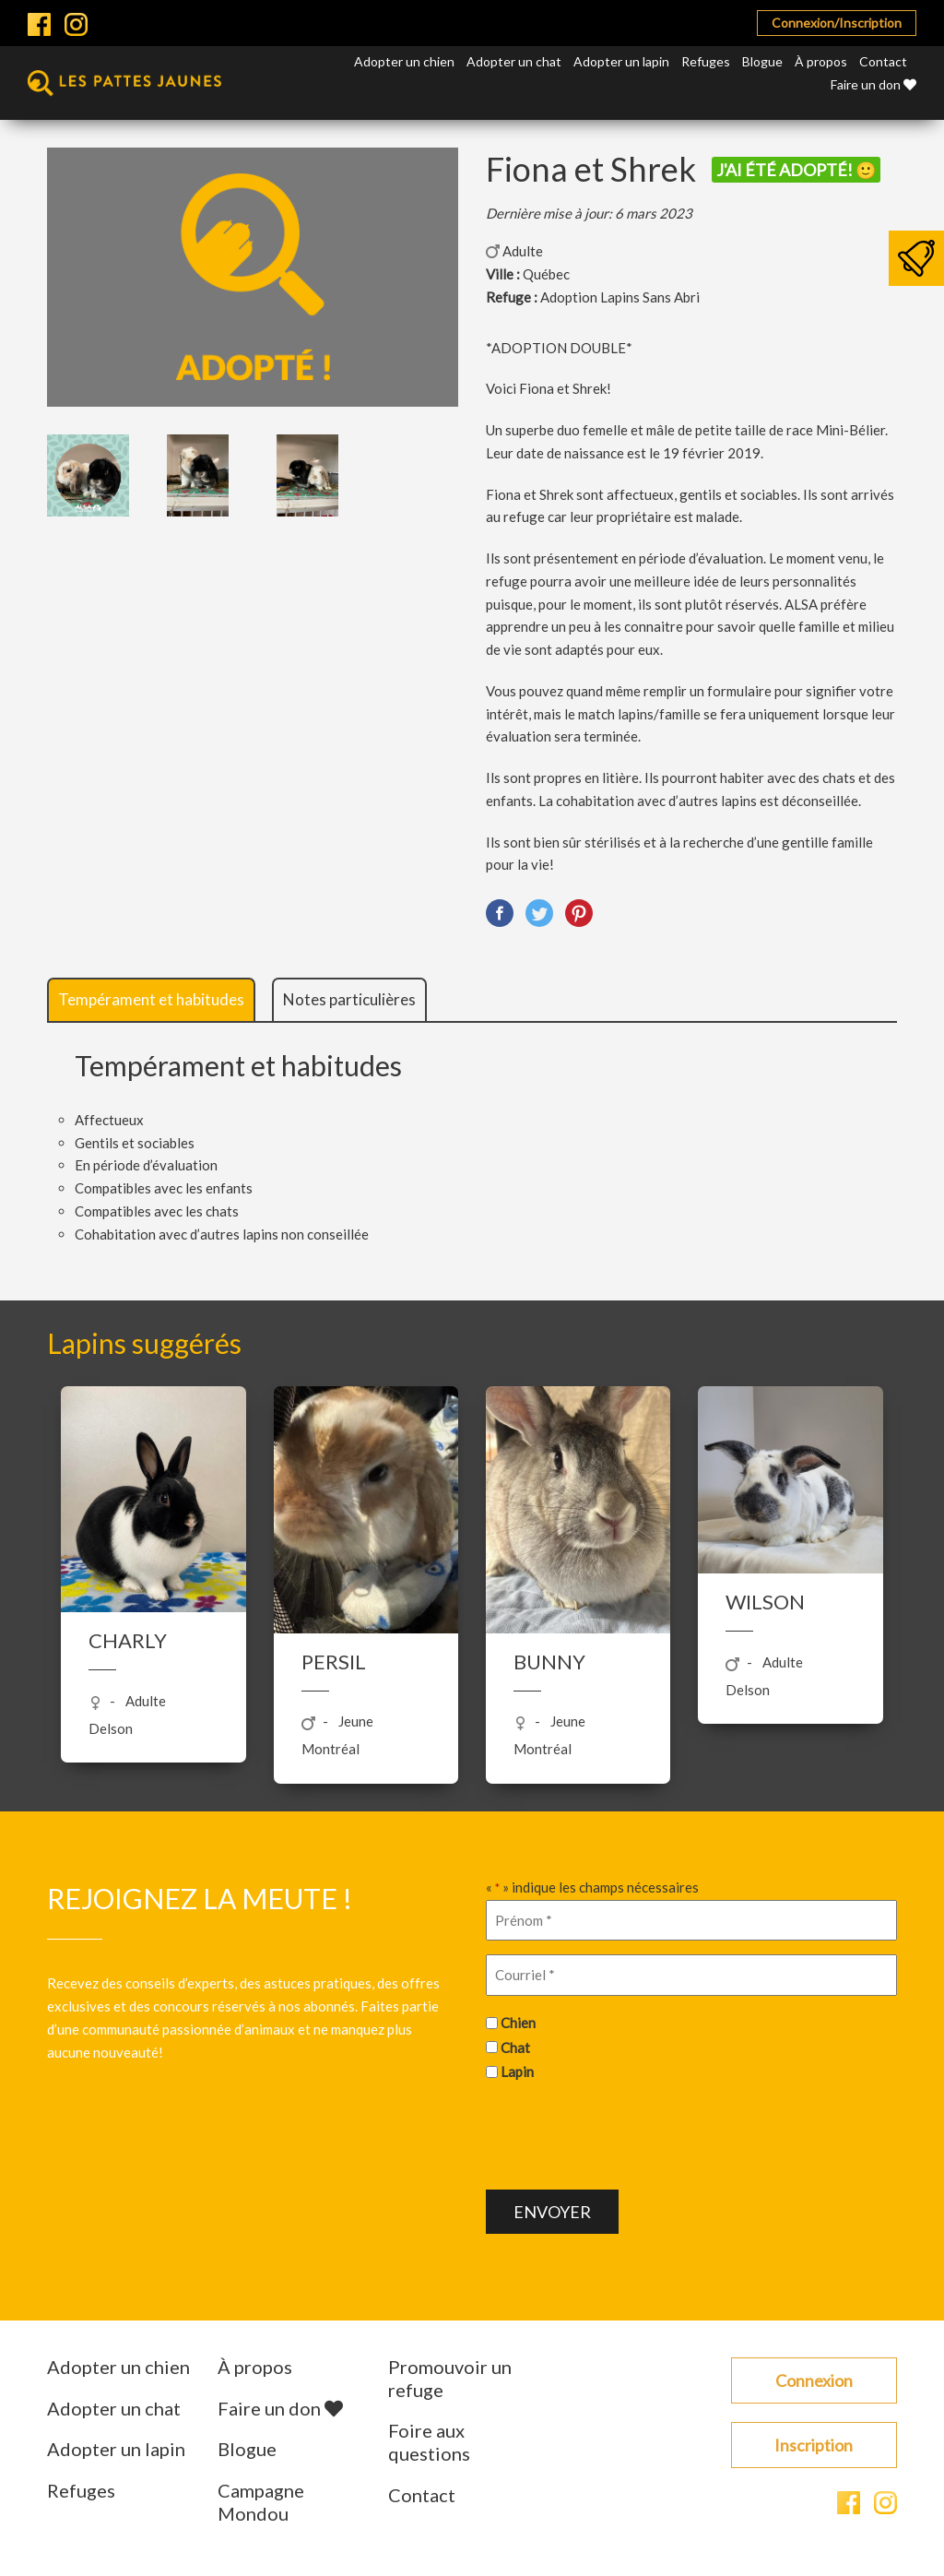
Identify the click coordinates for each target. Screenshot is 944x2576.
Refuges (705, 61)
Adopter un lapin (621, 61)
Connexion (814, 2380)
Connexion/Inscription (837, 22)
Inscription (813, 2445)
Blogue (762, 61)
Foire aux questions (429, 2441)
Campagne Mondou (261, 2501)
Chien (518, 2022)
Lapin (517, 2071)
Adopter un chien (404, 61)
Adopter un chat (513, 61)
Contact (883, 61)
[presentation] (626, 2133)
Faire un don (873, 84)
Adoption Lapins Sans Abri (620, 297)
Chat (515, 2047)
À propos (821, 61)
